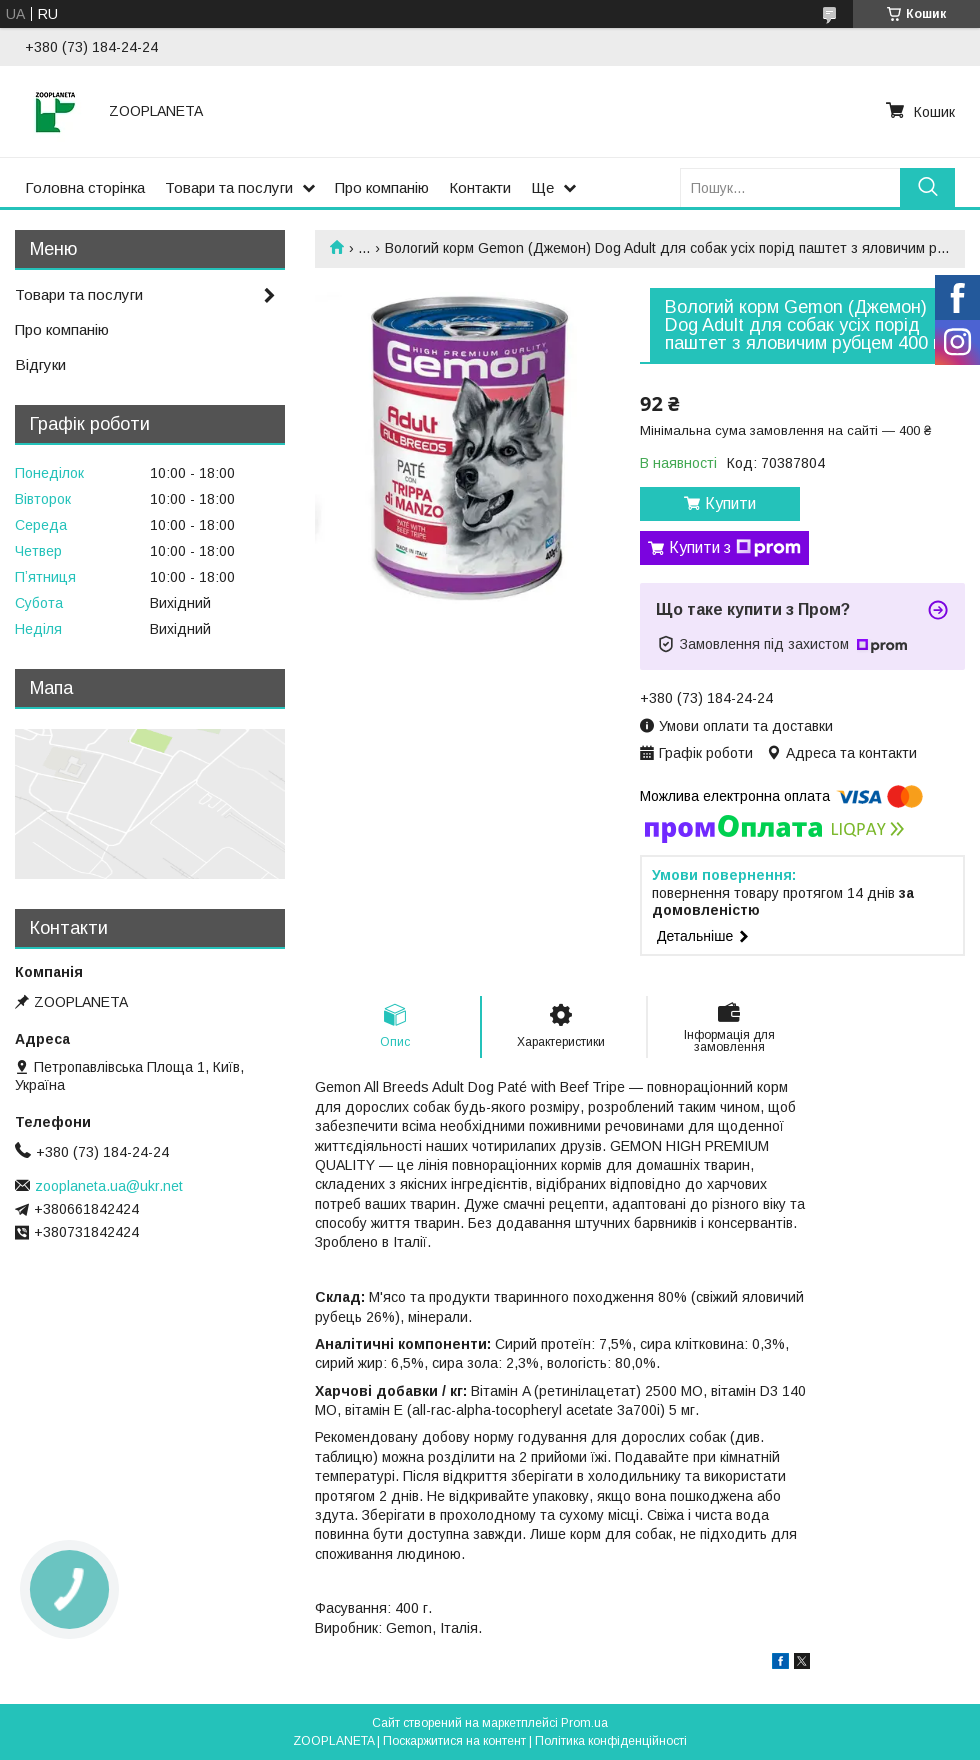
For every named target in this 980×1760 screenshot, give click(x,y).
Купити (730, 503)
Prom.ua (584, 1723)
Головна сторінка (85, 187)
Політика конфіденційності (611, 1741)
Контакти (480, 187)
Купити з (735, 548)
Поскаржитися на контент (454, 1741)
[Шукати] (927, 187)
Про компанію (382, 187)
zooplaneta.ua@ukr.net (109, 1186)
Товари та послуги (229, 187)
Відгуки (40, 364)
